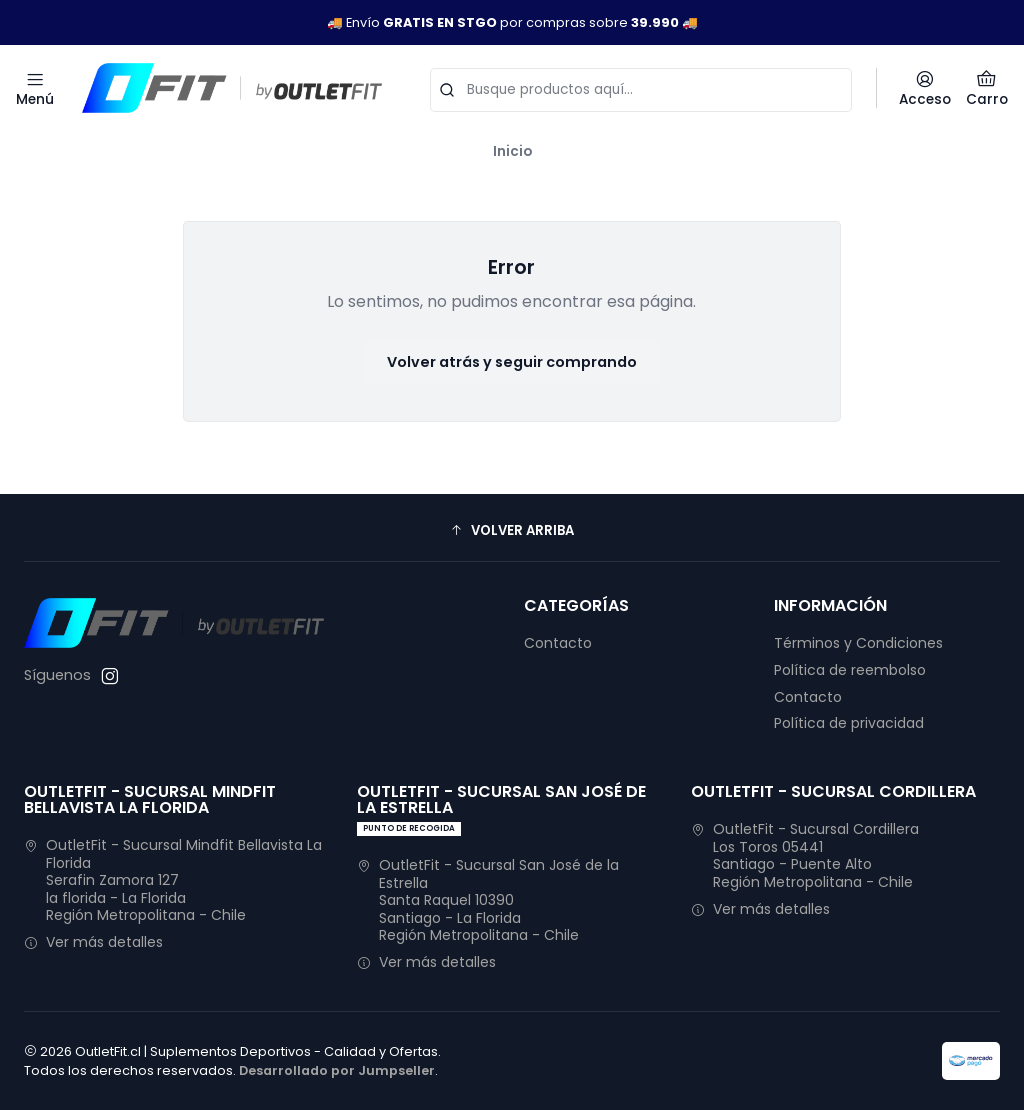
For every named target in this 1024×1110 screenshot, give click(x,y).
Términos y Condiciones (858, 643)
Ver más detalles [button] (93, 942)
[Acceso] (925, 88)
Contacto (558, 643)
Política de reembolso (850, 670)
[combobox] (641, 88)
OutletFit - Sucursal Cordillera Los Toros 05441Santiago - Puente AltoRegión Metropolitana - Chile (805, 855)
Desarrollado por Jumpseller (337, 1070)
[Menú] (35, 88)
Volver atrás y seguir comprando (512, 362)
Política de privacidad (849, 723)
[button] (512, 530)
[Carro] (987, 88)
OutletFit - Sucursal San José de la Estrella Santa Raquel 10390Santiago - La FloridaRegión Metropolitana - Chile (488, 900)
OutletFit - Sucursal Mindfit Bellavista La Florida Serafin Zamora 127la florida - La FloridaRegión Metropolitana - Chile (173, 880)
